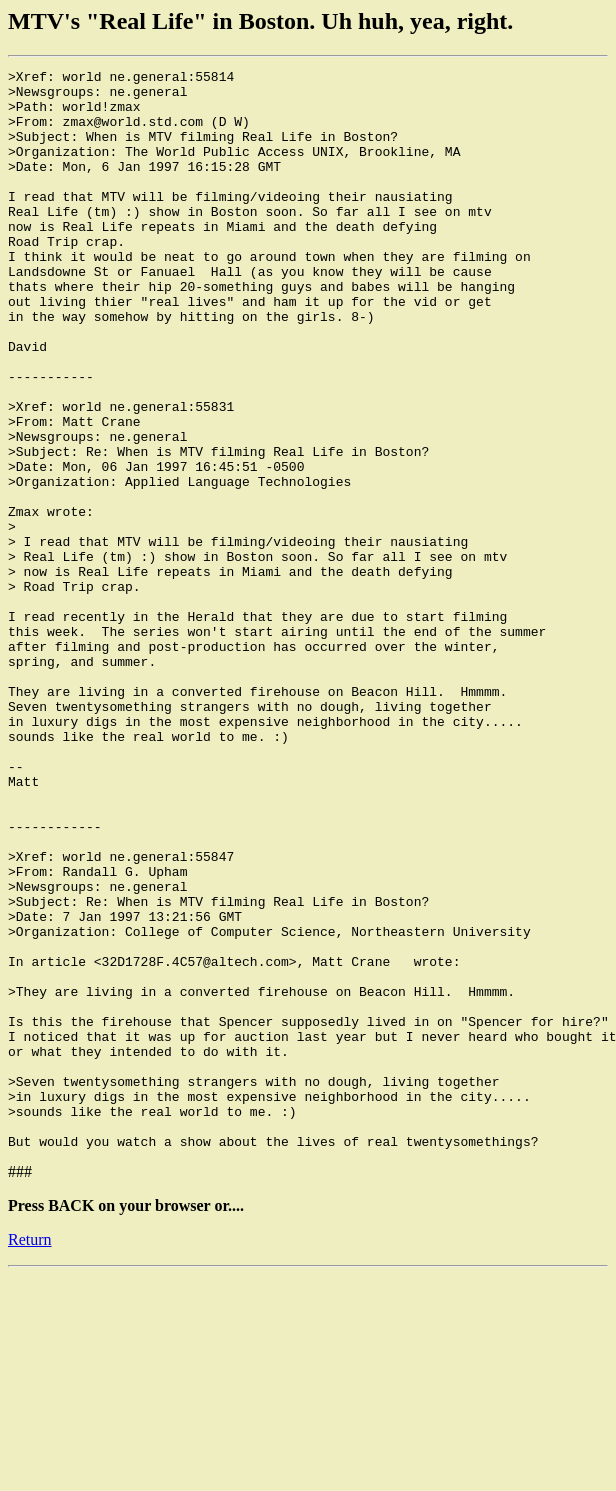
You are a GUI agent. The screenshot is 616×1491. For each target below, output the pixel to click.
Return (30, 1455)
